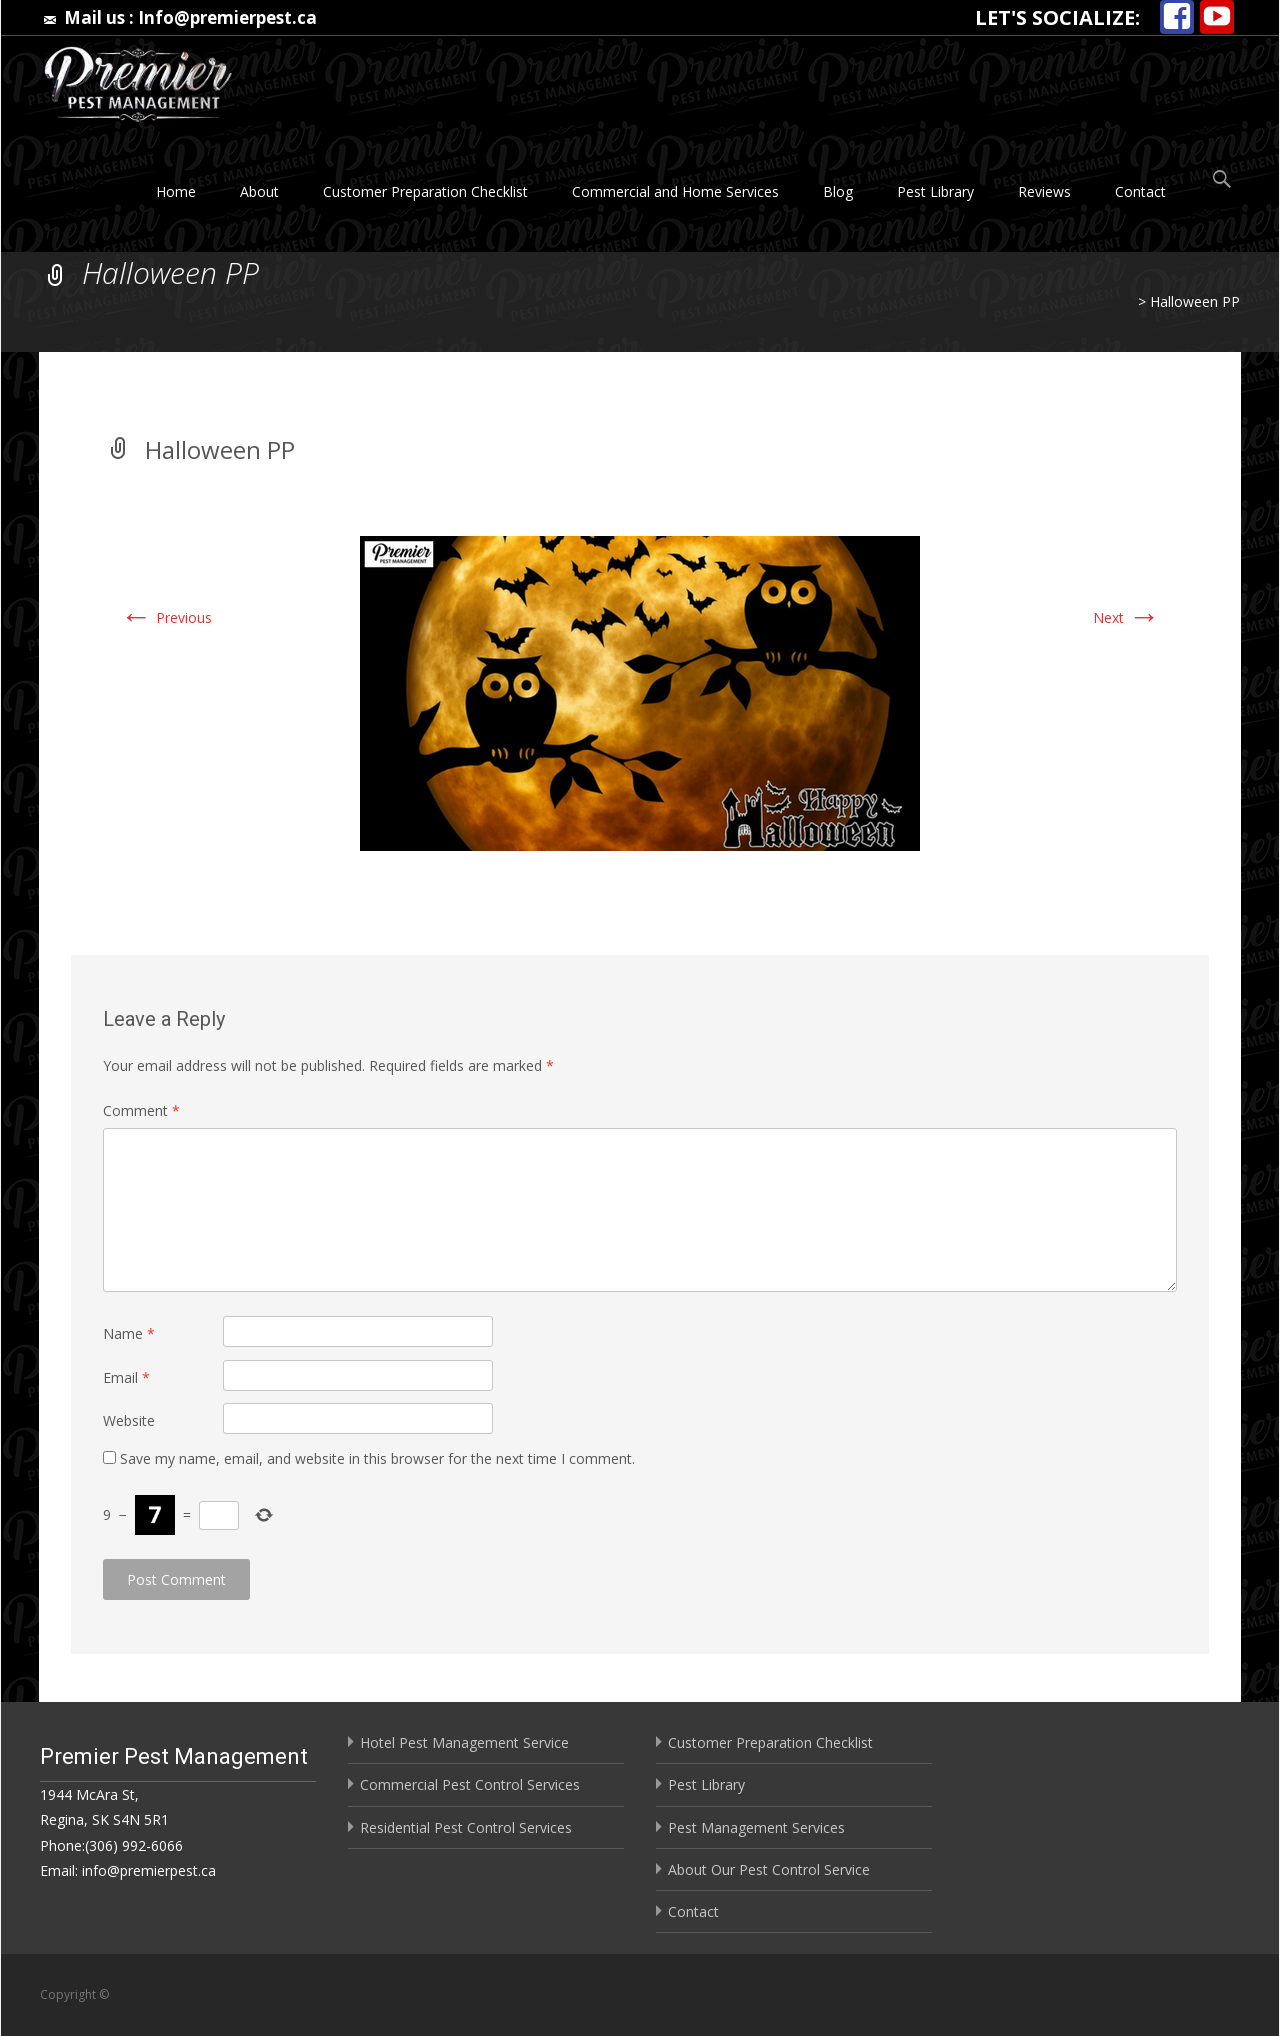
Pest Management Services (756, 1827)
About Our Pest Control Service (769, 1869)
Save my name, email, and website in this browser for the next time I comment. (377, 1458)
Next (1126, 617)
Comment (141, 1110)
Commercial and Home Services (675, 191)
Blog (838, 191)
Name (129, 1333)
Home (176, 191)
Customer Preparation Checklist (425, 191)
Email (126, 1377)
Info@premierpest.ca (227, 17)
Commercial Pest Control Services (470, 1784)
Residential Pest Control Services (466, 1827)
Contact (1140, 191)
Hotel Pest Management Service (464, 1742)
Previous (166, 617)
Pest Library (935, 191)
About (259, 191)
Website (129, 1420)
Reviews (1044, 191)
